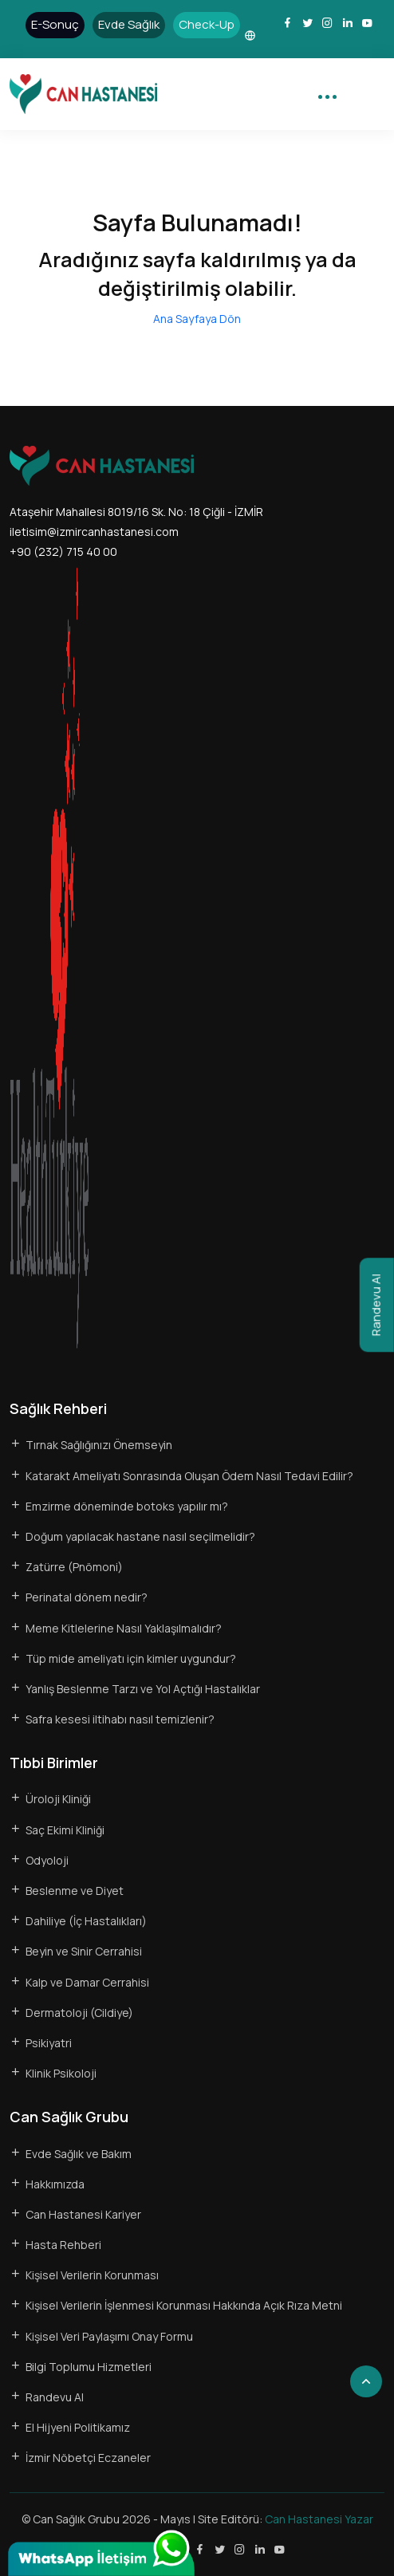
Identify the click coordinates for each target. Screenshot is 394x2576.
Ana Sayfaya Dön (197, 318)
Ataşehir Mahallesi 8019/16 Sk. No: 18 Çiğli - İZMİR (136, 511)
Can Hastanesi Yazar (319, 2519)
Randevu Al (376, 1305)
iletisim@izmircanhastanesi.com (94, 531)
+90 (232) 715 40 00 (63, 551)
